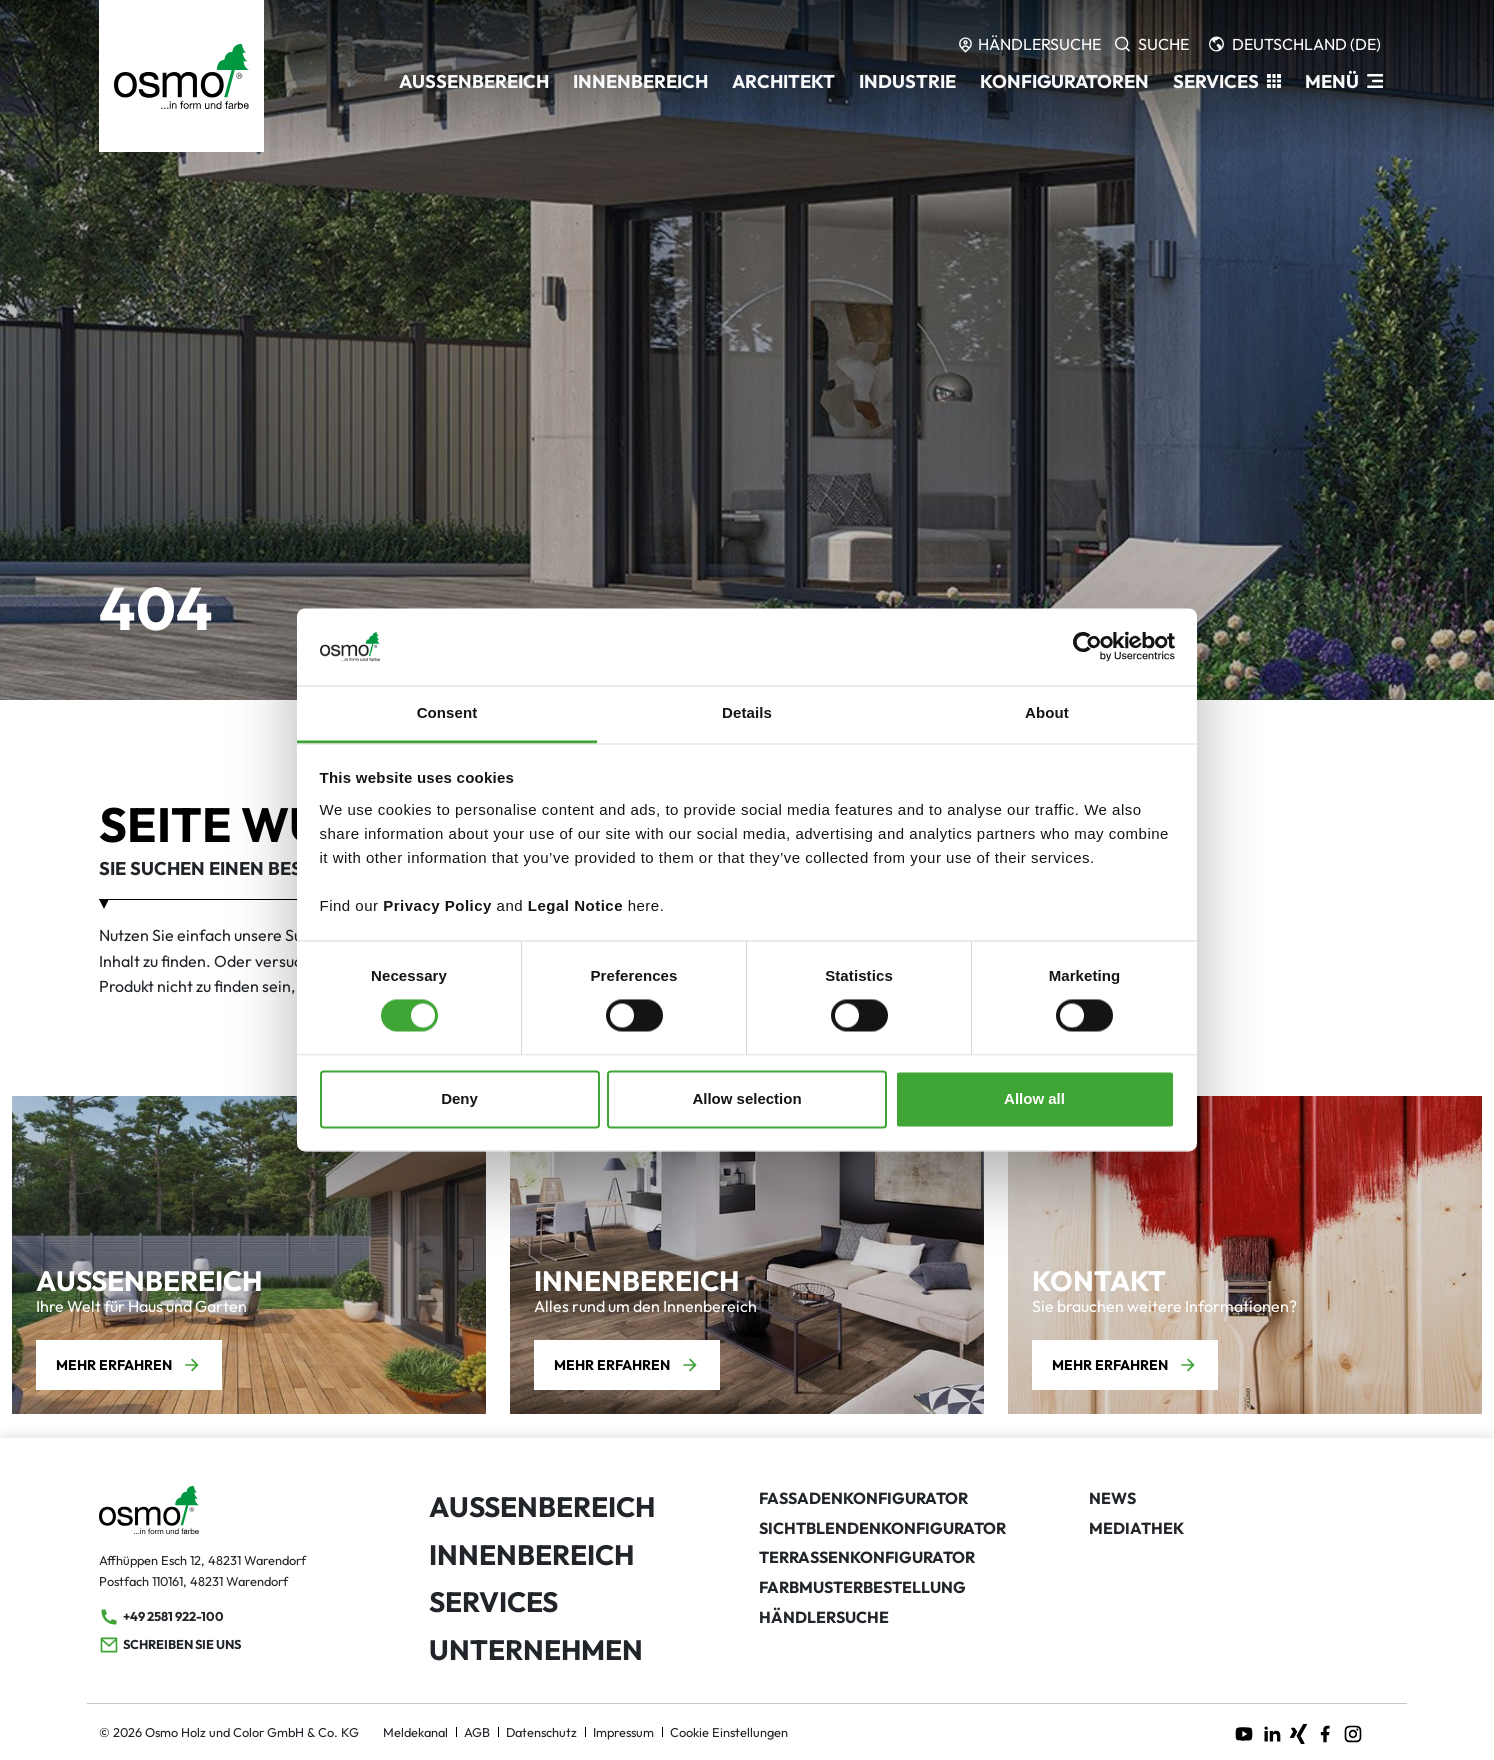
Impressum (623, 1732)
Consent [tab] (447, 712)
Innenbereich (531, 1554)
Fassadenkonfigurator (863, 1498)
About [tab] (1047, 712)
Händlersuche (824, 1617)
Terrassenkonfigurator (867, 1557)
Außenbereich (542, 1506)
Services (493, 1601)
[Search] (1152, 44)
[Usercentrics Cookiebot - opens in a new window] (1087, 647)
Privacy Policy (437, 905)
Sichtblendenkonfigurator (882, 1528)
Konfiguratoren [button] (1064, 81)
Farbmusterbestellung (862, 1587)
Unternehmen (536, 1649)
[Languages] (1295, 44)
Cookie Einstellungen (729, 1732)
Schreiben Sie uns (170, 1645)
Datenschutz (541, 1732)
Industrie (907, 81)
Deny (459, 1098)
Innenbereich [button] (640, 81)
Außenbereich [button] (474, 81)
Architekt (783, 81)
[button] (1227, 82)
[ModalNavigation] (1344, 82)
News (1112, 1498)
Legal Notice (575, 905)
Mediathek (1136, 1528)
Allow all (1034, 1098)
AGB (477, 1732)
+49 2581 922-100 (161, 1617)
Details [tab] (747, 712)
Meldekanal (415, 1732)
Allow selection (746, 1098)
